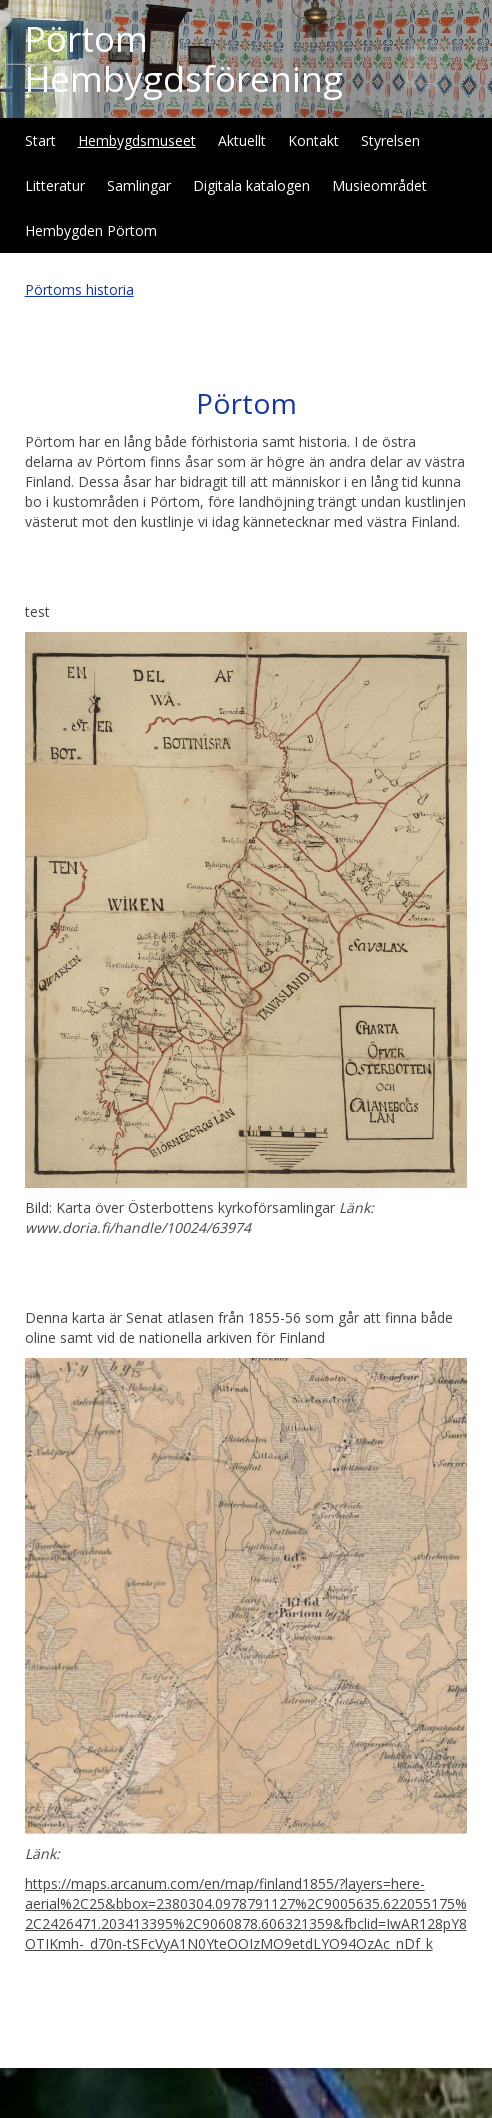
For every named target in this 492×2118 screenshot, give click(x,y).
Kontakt (313, 140)
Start (40, 140)
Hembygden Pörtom (91, 230)
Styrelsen (390, 140)
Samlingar (139, 185)
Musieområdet (379, 185)
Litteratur (55, 185)
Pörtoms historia (79, 289)
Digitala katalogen (251, 185)
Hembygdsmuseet (137, 140)
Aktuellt (242, 140)
